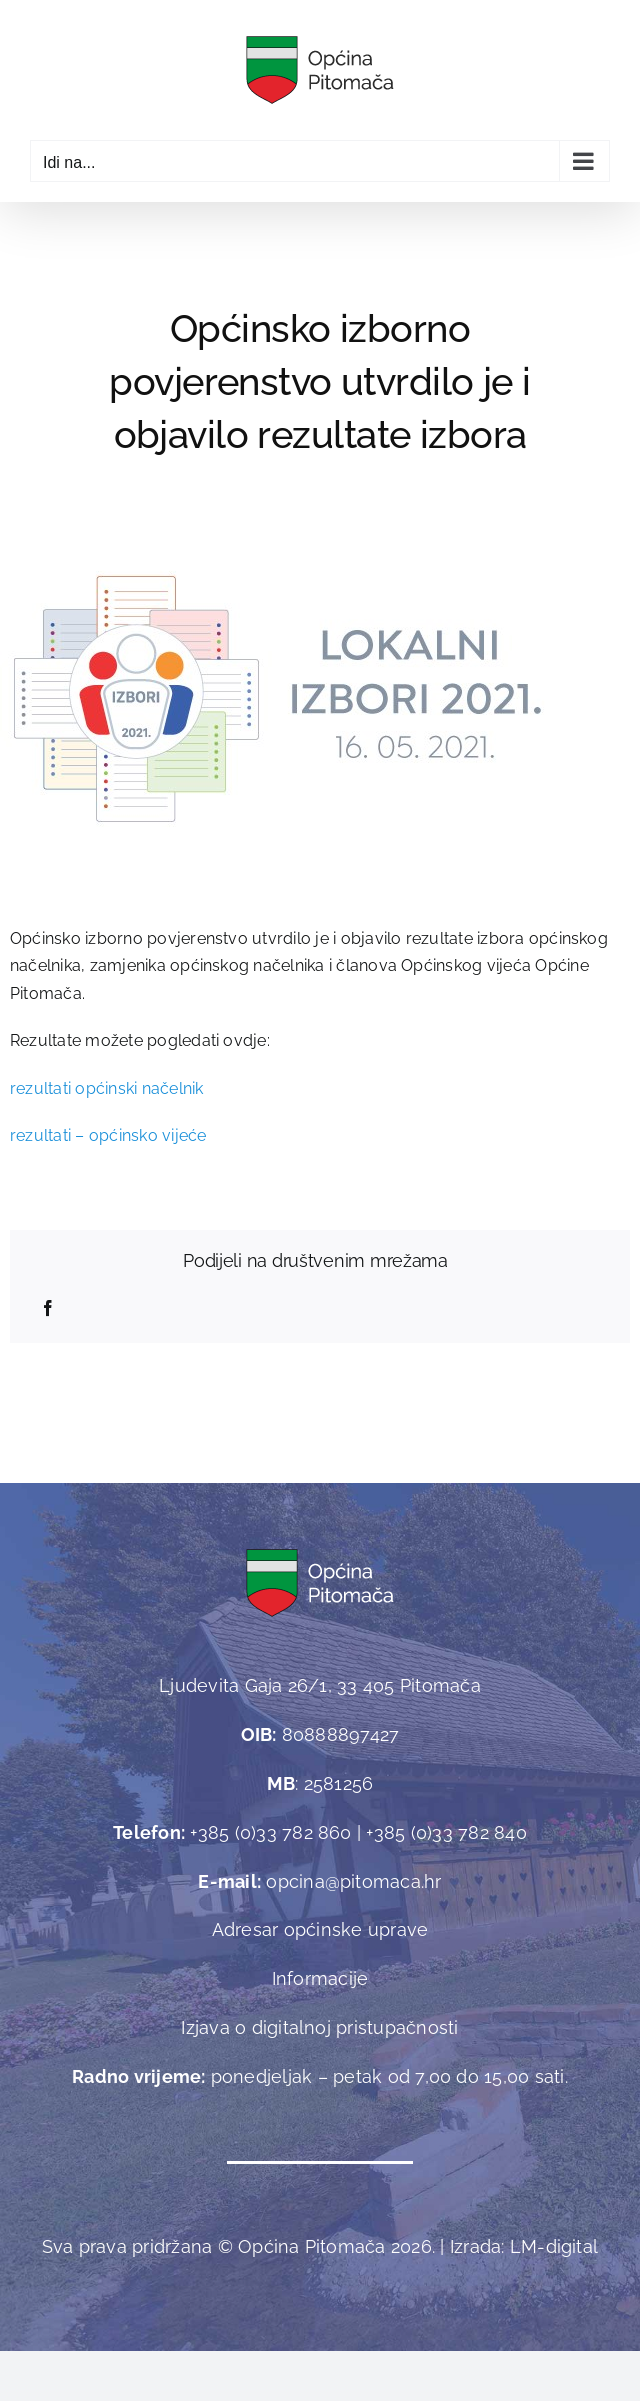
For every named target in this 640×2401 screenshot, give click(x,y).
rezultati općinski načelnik (106, 1088)
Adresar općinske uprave (320, 1929)
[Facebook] (48, 1309)
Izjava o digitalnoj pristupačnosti (319, 2027)
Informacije (320, 1978)
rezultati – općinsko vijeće (108, 1135)
